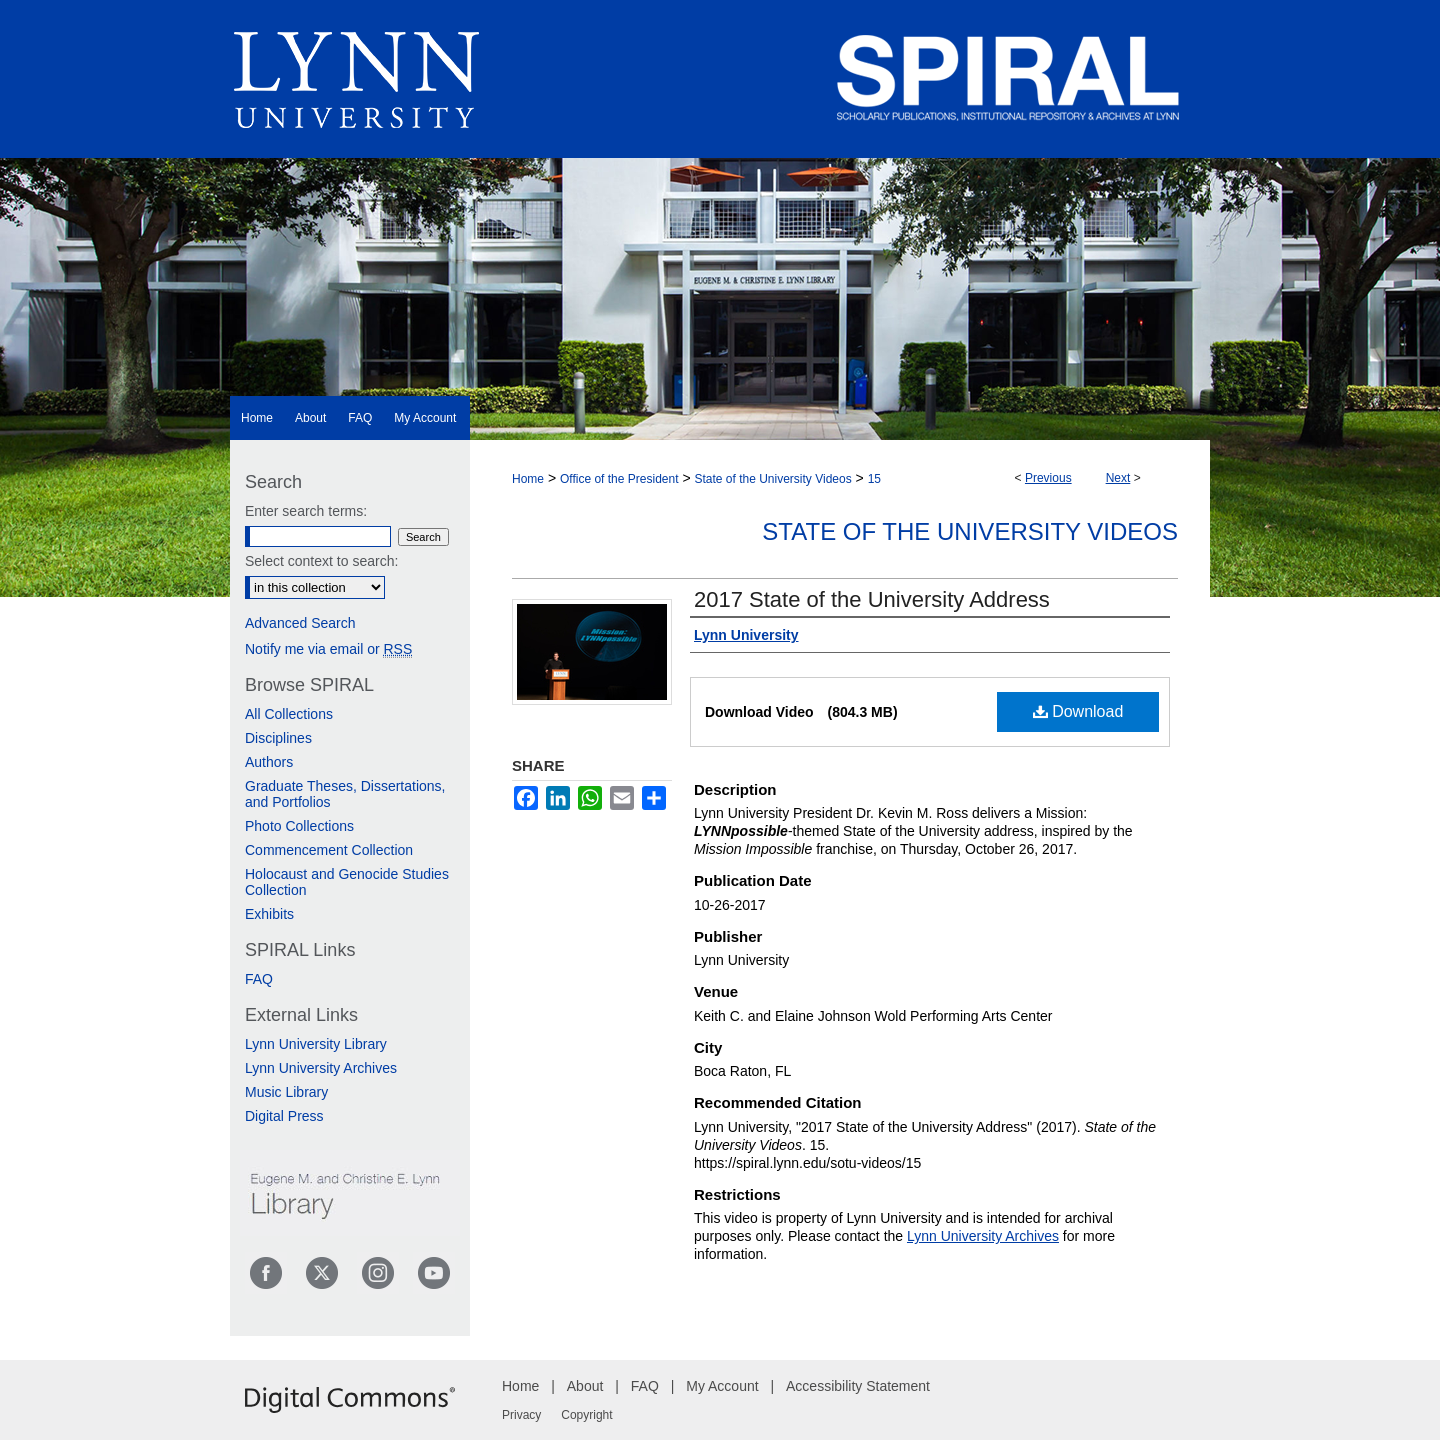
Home (528, 479)
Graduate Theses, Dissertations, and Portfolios (345, 794)
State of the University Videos (772, 479)
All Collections (289, 714)
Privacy (521, 1415)
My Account (722, 1386)
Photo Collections (299, 826)
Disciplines (278, 738)
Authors (269, 762)
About (585, 1386)
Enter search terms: (306, 511)
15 (874, 479)
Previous (1048, 478)
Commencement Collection (329, 850)
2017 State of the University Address (872, 599)
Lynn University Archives (983, 1236)
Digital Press (284, 1116)
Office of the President (619, 479)
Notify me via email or (328, 649)
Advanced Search (300, 623)
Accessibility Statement (858, 1386)
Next (1118, 478)
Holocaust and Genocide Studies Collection (347, 882)
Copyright (586, 1415)
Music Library (286, 1092)
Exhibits (269, 914)
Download (1078, 711)
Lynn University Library (316, 1044)
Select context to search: (321, 561)
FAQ (259, 979)
